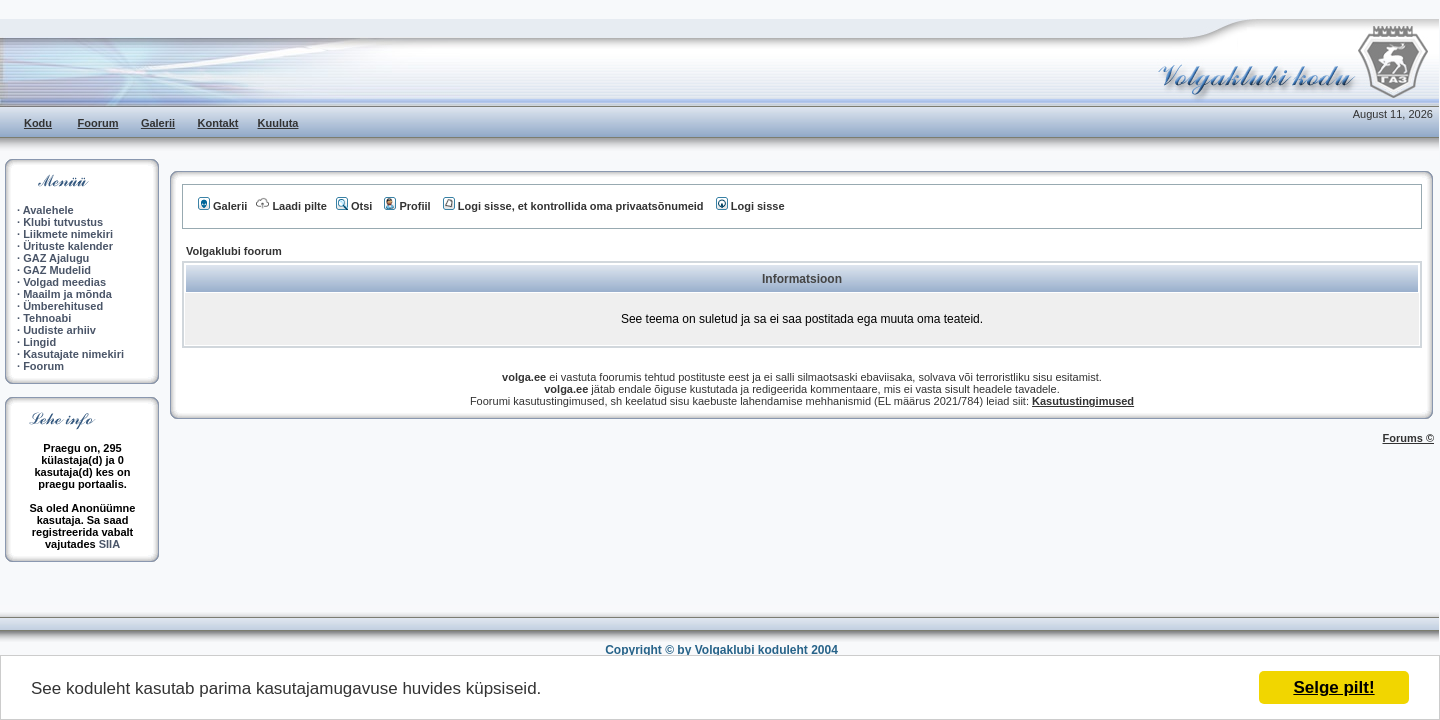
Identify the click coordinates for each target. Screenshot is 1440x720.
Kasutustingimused (1083, 401)
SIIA (109, 544)
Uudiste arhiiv (59, 330)
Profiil (407, 206)
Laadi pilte (291, 206)
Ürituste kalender (68, 246)
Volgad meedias (64, 282)
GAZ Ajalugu (56, 258)
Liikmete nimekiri (68, 234)
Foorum (98, 123)
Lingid (39, 342)
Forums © (1409, 438)
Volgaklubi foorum (234, 251)
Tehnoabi (47, 318)
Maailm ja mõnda (67, 294)
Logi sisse (750, 206)
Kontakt (218, 123)
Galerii (158, 123)
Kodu (38, 123)
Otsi (354, 206)
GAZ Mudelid (57, 270)
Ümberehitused (63, 306)
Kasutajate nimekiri (73, 354)
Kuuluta (278, 123)
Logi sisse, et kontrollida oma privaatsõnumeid (573, 206)
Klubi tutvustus (63, 222)
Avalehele (48, 210)
